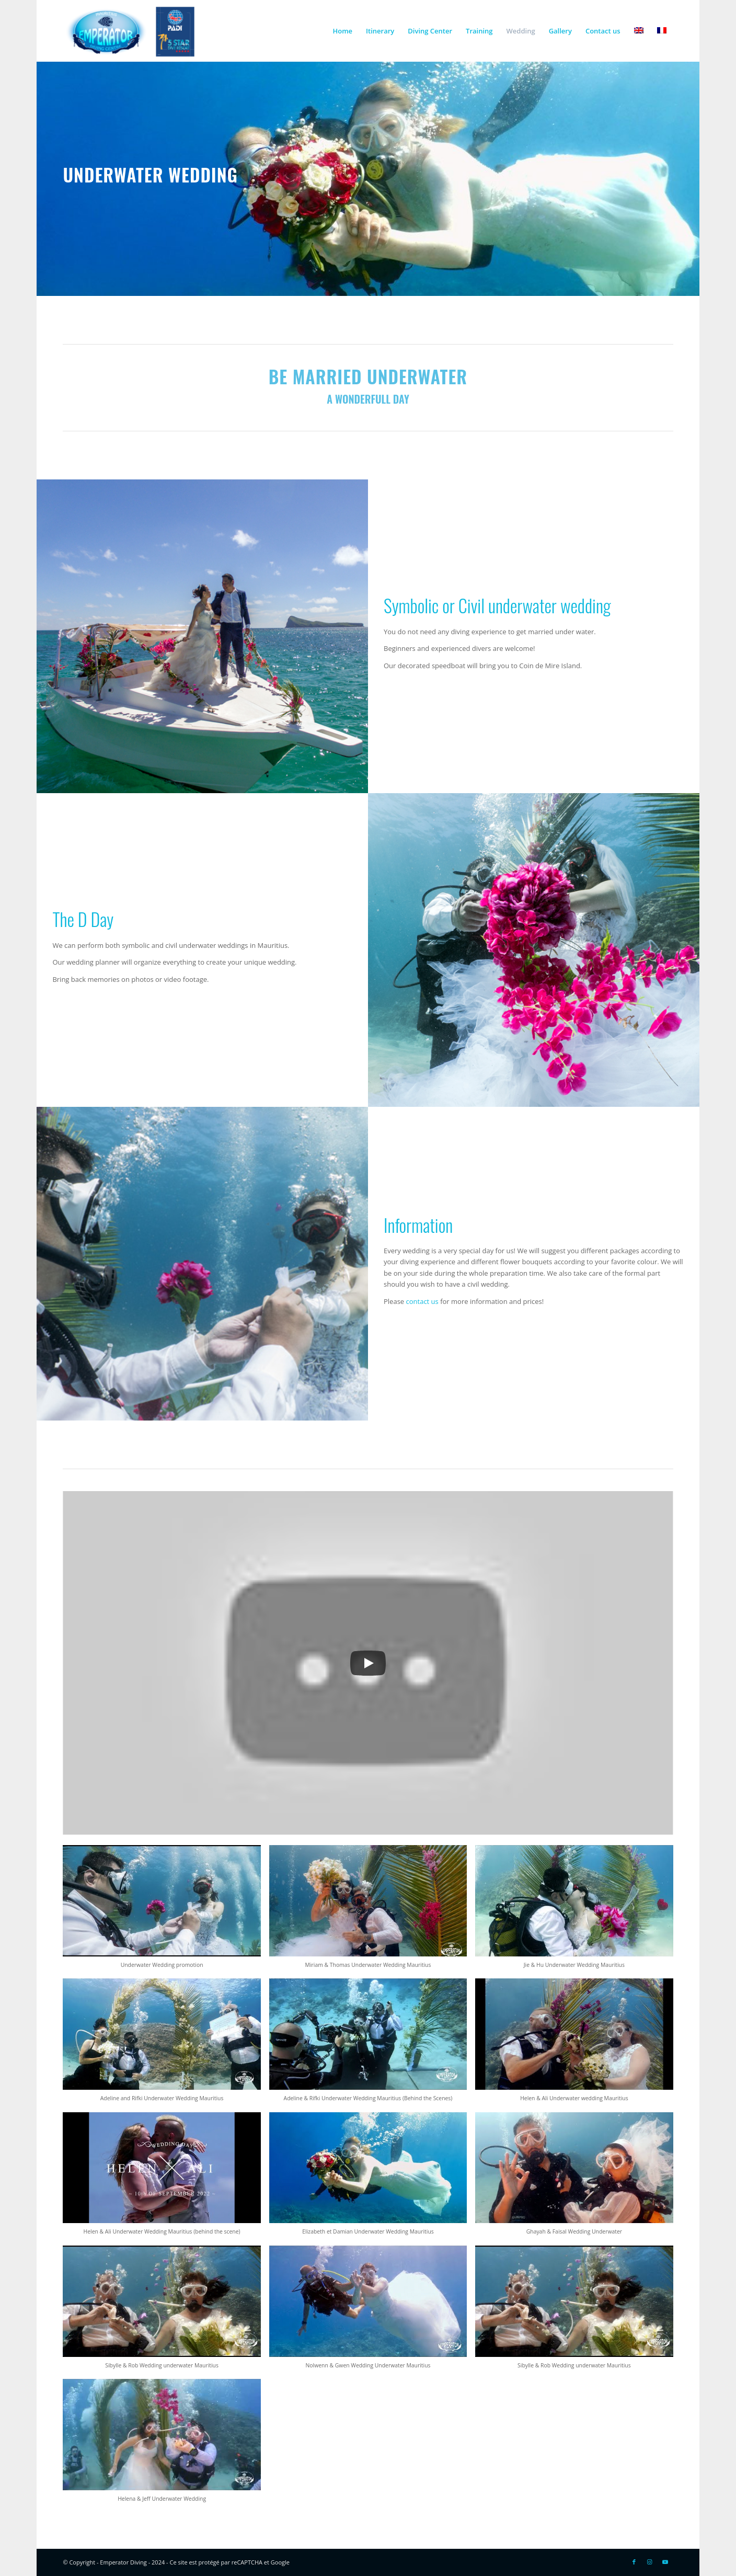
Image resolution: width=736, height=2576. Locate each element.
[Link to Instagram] (650, 2562)
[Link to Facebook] (634, 2562)
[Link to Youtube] (665, 2562)
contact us (422, 1301)
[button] (161, 1911)
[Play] (368, 1663)
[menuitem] (342, 31)
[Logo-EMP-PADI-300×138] (130, 31)
